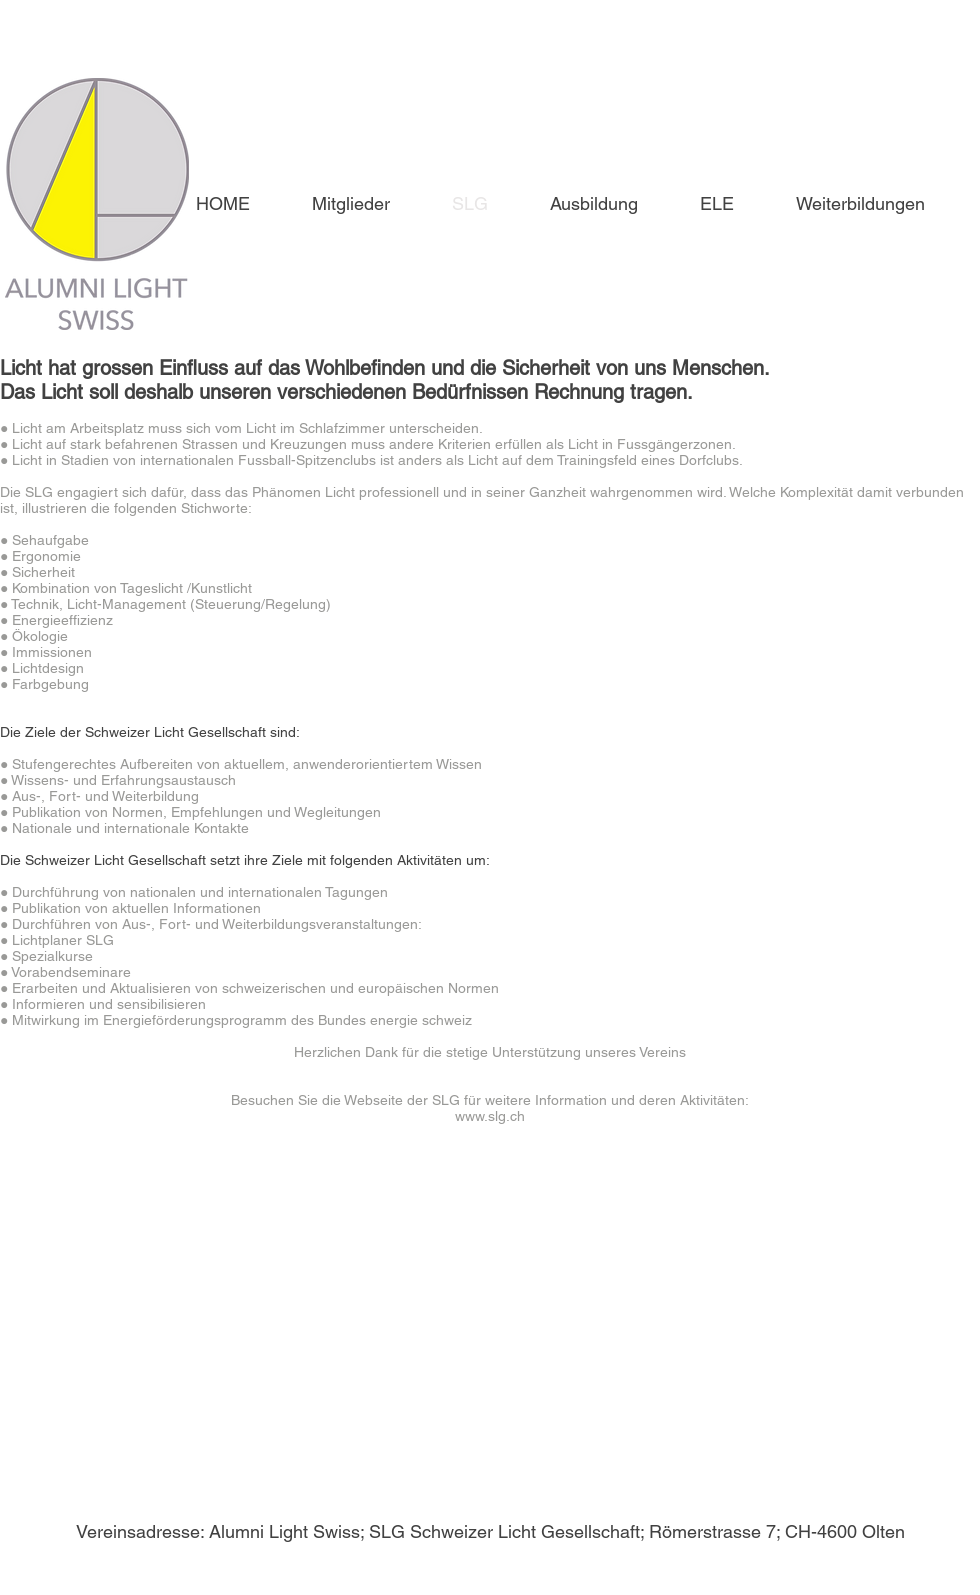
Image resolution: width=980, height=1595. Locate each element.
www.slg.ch (490, 1116)
